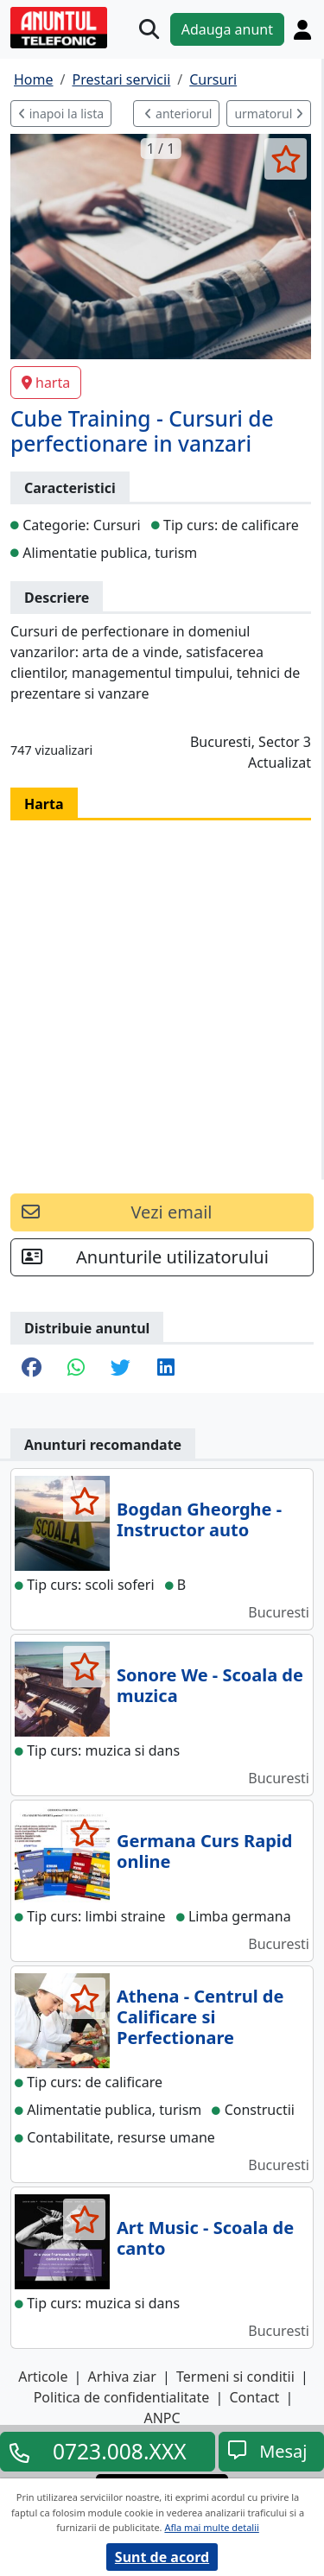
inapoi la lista (61, 113)
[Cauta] (149, 29)
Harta (44, 803)
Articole (42, 2376)
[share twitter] (120, 1368)
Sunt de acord (162, 2557)
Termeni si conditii (235, 2376)
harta (46, 382)
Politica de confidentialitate (122, 2397)
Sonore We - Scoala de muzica (210, 1685)
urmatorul (268, 113)
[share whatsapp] (76, 1368)
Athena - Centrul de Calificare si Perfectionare (200, 2016)
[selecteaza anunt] (285, 159)
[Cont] (302, 29)
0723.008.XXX (120, 2451)
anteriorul (178, 113)
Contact (254, 2397)
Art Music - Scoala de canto (205, 2238)
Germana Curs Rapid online (204, 1851)
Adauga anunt (227, 29)
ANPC (161, 2417)
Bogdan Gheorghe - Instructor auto (199, 1519)
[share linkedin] (166, 1368)
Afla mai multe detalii (211, 2527)
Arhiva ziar (122, 2376)
